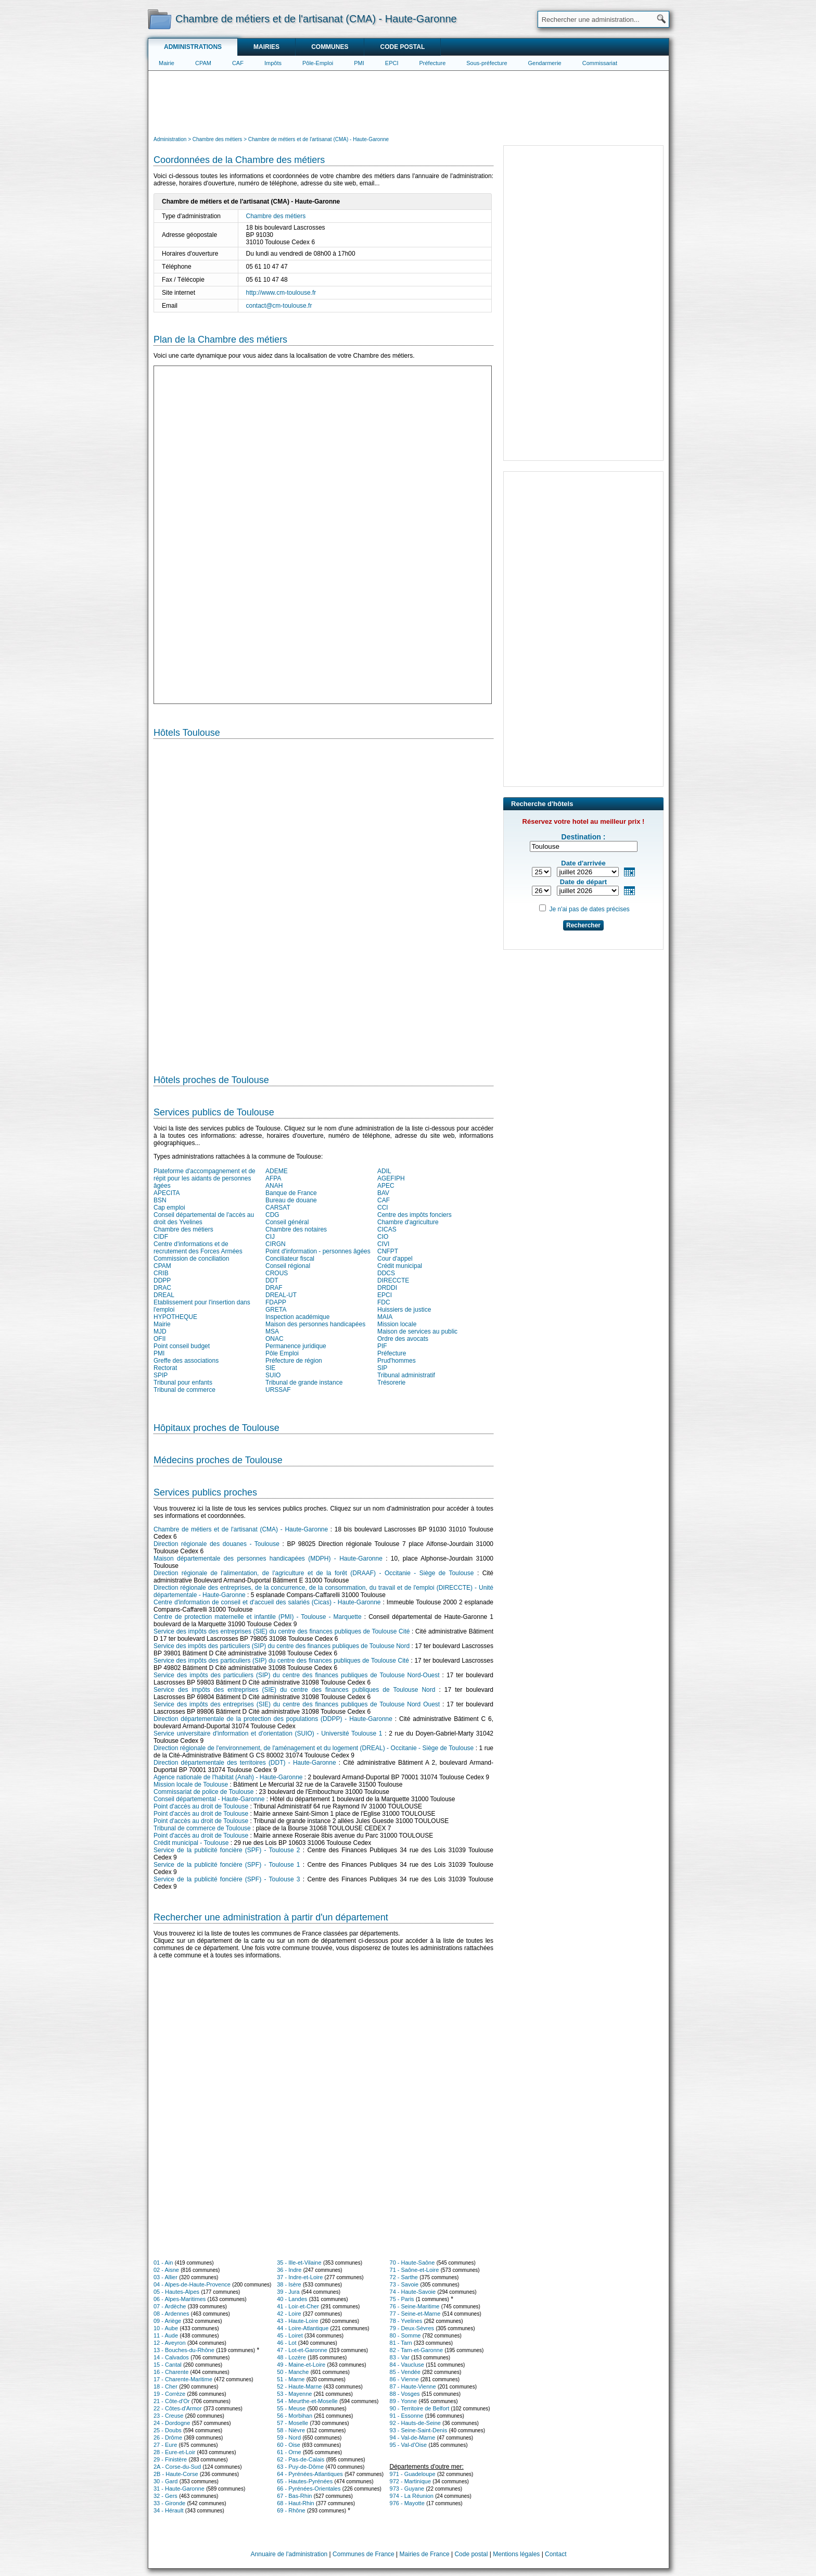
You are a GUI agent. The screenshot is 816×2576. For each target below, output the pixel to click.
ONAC (274, 1338)
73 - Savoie (404, 2284)
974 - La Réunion (412, 2496)
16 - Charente (171, 2372)
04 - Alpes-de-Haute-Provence (192, 2284)
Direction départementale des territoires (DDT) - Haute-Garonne (245, 1762)
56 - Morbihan (294, 2415)
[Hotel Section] (323, 902)
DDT (271, 1280)
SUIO (272, 1375)
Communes (329, 47)
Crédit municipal (399, 1266)
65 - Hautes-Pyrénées (305, 2481)
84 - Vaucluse (407, 2364)
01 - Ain (163, 2262)
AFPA (273, 1178)
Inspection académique (297, 1317)
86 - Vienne (404, 2379)
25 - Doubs (168, 2430)
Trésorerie (391, 1382)
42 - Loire (289, 2313)
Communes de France (363, 2554)
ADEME (276, 1171)
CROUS (276, 1273)
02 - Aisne (166, 2270)
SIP (382, 1368)
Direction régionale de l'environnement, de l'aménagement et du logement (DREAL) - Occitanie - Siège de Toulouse (314, 1748)
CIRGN (275, 1244)
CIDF (161, 1236)
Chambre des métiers (276, 216)
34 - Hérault (168, 2510)
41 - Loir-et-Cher (298, 2306)
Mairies (266, 47)
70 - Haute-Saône (412, 2262)
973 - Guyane (407, 2488)
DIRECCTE (393, 1280)
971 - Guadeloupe (413, 2474)
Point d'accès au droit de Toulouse (201, 1806)
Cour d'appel (395, 1258)
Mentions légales (516, 2554)
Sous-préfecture (486, 63)
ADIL (384, 1171)
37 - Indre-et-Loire (300, 2277)
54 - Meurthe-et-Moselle (307, 2401)
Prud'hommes (396, 1360)
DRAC (162, 1287)
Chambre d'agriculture (408, 1222)
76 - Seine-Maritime (415, 2306)
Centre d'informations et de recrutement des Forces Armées (198, 1247)
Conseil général (287, 1222)
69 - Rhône (291, 2510)
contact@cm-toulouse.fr (279, 305)
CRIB (161, 1273)
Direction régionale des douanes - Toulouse (216, 1544)
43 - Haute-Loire (297, 2321)
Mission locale (396, 1324)
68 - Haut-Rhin (295, 2503)
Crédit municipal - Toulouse (191, 1842)
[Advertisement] (409, 102)
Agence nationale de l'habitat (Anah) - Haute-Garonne (228, 1777)
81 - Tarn (401, 2343)
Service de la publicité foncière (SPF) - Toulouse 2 (227, 1850)
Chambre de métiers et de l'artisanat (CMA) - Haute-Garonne (241, 1529)
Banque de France (291, 1193)
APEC (385, 1185)
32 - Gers (165, 2496)
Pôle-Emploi (317, 63)
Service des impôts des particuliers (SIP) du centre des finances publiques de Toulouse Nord (282, 1646)
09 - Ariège (167, 2321)
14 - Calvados (171, 2357)
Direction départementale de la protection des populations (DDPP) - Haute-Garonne (273, 1719)
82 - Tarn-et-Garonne (416, 2350)
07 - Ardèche (170, 2306)
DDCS (386, 1273)
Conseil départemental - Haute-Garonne (209, 1799)
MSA (272, 1331)
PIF (382, 1346)
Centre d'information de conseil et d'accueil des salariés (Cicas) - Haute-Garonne (267, 1602)
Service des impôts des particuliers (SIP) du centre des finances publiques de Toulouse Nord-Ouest (297, 1675)
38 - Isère (289, 2284)
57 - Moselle (292, 2423)
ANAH (274, 1185)
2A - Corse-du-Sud (177, 2467)
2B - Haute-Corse (176, 2474)
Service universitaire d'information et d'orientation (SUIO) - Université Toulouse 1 (268, 1733)
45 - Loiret (290, 2335)
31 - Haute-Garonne (179, 2488)
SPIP (161, 1375)
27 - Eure (165, 2445)
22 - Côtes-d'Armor (178, 2408)
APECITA (167, 1193)
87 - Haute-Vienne (413, 2386)
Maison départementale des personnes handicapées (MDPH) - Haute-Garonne (268, 1558)
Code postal (402, 47)
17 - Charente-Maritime (183, 2379)
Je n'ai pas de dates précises (589, 909)
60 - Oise (288, 2445)
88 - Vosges (405, 2394)
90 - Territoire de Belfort (420, 2408)
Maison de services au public (417, 1331)
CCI (382, 1207)
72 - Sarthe (404, 2277)
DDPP (162, 1280)
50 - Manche (293, 2372)
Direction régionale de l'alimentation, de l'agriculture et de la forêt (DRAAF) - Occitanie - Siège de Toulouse (314, 1573)
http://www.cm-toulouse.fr (281, 292)
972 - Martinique (410, 2481)
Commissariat (599, 63)
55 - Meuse (291, 2408)
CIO (382, 1236)
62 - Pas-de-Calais (300, 2459)
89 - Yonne (403, 2401)
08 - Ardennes (171, 2313)
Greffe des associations (186, 1360)
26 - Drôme (168, 2437)
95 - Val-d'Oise (408, 2445)
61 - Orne (289, 2452)
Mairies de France (425, 2554)
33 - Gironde (169, 2503)
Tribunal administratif (406, 1375)
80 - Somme (405, 2335)
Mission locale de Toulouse (191, 1784)
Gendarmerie (545, 63)
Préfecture (432, 63)
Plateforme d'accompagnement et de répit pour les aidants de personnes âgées (205, 1178)
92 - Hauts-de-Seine (415, 2423)
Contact (555, 2554)
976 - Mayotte (407, 2503)
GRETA (275, 1309)
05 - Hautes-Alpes (176, 2292)
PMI (359, 63)
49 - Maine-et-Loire (301, 2364)
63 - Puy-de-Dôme (300, 2467)
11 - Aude (166, 2335)
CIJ (270, 1236)
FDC (383, 1302)
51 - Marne (290, 2379)
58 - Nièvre (291, 2430)
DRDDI (387, 1287)
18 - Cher (165, 2386)
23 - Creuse (168, 2415)
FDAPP (275, 1302)
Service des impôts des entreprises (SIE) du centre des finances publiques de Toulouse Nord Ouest (297, 1704)
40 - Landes (292, 2299)
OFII (159, 1338)
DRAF (274, 1287)
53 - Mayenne (294, 2394)
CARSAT (277, 1207)
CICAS (387, 1229)
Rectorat (165, 1368)
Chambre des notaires (296, 1229)
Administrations (193, 47)
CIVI (383, 1244)
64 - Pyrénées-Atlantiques (310, 2474)
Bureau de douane (291, 1200)
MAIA (384, 1317)
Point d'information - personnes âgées (318, 1251)
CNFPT (387, 1251)
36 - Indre (289, 2270)
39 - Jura (288, 2292)
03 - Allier (165, 2277)
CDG (272, 1214)
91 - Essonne (407, 2415)
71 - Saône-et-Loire (414, 2270)
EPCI (392, 63)
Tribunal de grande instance (303, 1382)
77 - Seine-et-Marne (415, 2313)
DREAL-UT (281, 1295)
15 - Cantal (168, 2364)
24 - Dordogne (172, 2423)
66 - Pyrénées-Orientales (308, 2488)
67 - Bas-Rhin (294, 2496)
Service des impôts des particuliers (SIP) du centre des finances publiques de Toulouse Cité (281, 1660)
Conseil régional (287, 1266)
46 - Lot (286, 2343)
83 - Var (400, 2357)
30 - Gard (165, 2481)
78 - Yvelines (406, 2321)
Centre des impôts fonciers (414, 1214)
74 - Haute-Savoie (413, 2292)
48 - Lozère (291, 2357)
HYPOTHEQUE (175, 1317)
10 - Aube (166, 2328)
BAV (383, 1193)
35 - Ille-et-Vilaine (299, 2262)
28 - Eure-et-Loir (174, 2452)
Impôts (273, 63)
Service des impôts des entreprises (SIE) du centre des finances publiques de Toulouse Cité (282, 1631)
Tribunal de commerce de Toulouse (202, 1828)
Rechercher (583, 925)
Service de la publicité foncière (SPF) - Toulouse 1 (227, 1864)
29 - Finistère (170, 2459)
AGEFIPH (391, 1178)
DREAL (164, 1295)
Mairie (166, 63)
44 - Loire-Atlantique (302, 2328)
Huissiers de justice (404, 1309)
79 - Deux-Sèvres (412, 2328)
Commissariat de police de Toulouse (204, 1791)
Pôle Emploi (282, 1353)
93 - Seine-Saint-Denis (419, 2430)
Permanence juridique (295, 1346)
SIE (270, 1368)
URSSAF (278, 1389)
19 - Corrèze (169, 2394)
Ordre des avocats (402, 1338)
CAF (238, 63)
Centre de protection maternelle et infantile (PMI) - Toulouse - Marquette (258, 1616)
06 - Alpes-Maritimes (180, 2299)
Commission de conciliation (191, 1258)
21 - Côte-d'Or (171, 2401)
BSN (160, 1200)
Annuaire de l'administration (289, 2554)
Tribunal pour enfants (183, 1382)
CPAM (203, 63)
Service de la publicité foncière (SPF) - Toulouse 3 (227, 1879)
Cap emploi (169, 1207)
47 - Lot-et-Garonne (302, 2350)
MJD (160, 1331)
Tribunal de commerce (184, 1389)
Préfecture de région (293, 1360)
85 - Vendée (405, 2372)
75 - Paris (402, 2299)
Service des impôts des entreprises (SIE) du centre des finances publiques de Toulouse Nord (294, 1689)
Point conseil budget (182, 1346)
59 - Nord (289, 2437)
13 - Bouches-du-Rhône (184, 2350)
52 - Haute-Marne (299, 2386)
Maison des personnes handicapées (315, 1324)
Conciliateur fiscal (289, 1258)
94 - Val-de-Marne (413, 2437)
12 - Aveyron (170, 2343)
